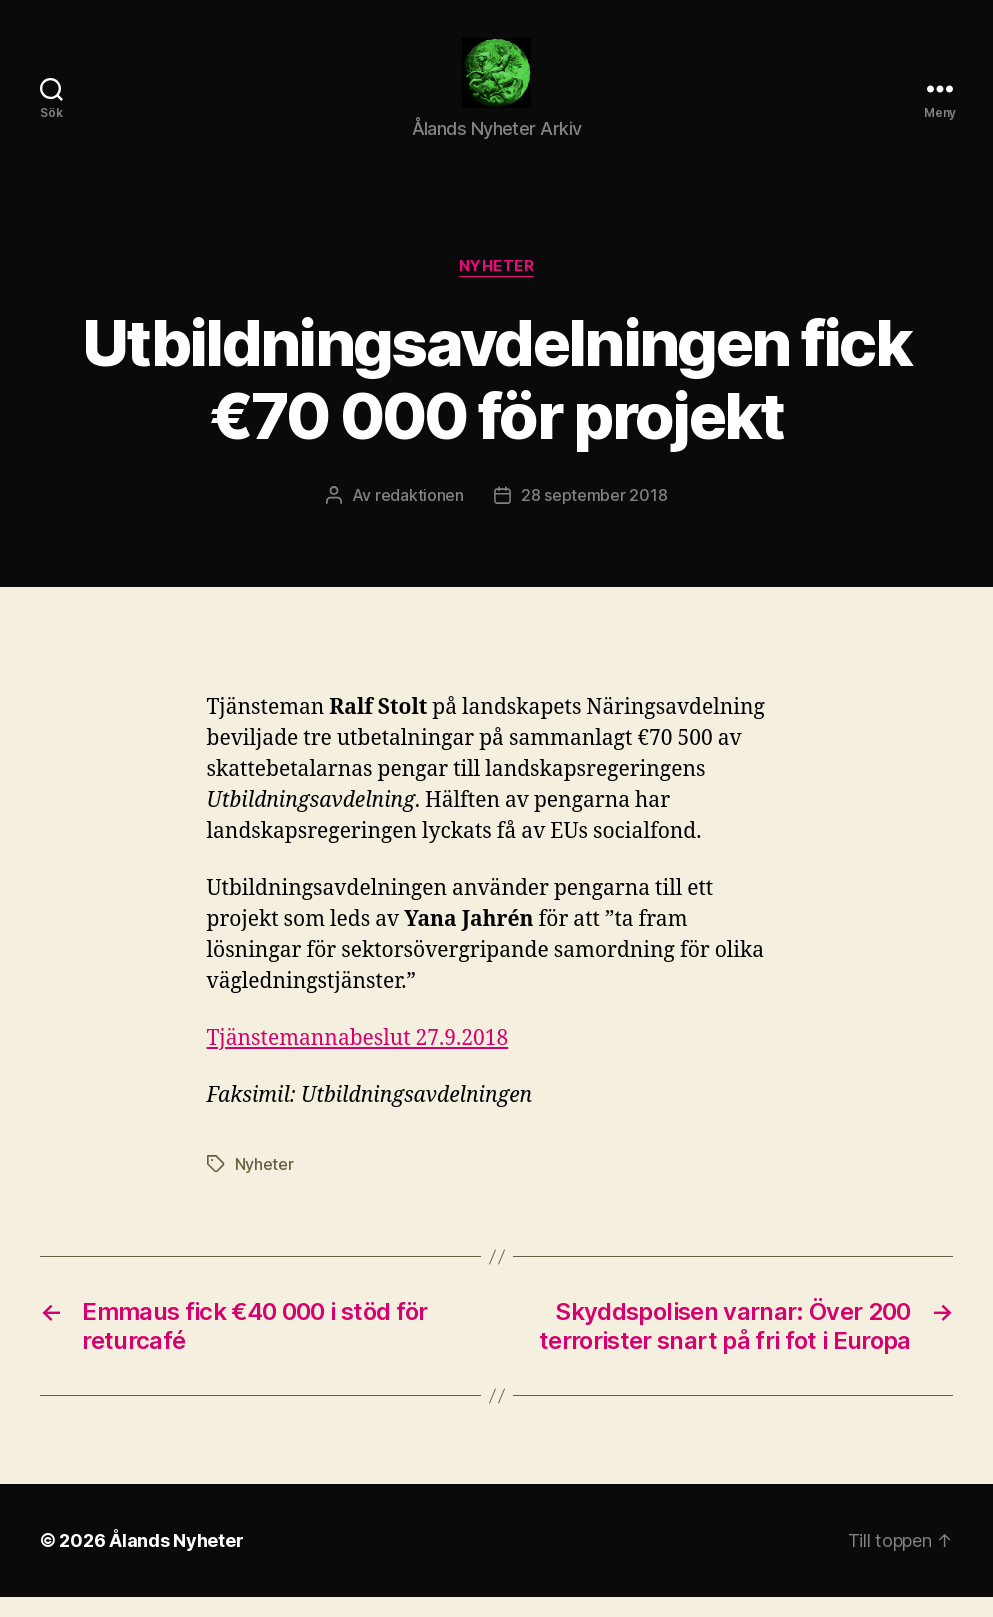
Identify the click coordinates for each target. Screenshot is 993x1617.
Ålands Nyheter (176, 1560)
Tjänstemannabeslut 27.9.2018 (358, 1058)
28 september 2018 (594, 515)
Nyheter (497, 286)
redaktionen (419, 515)
